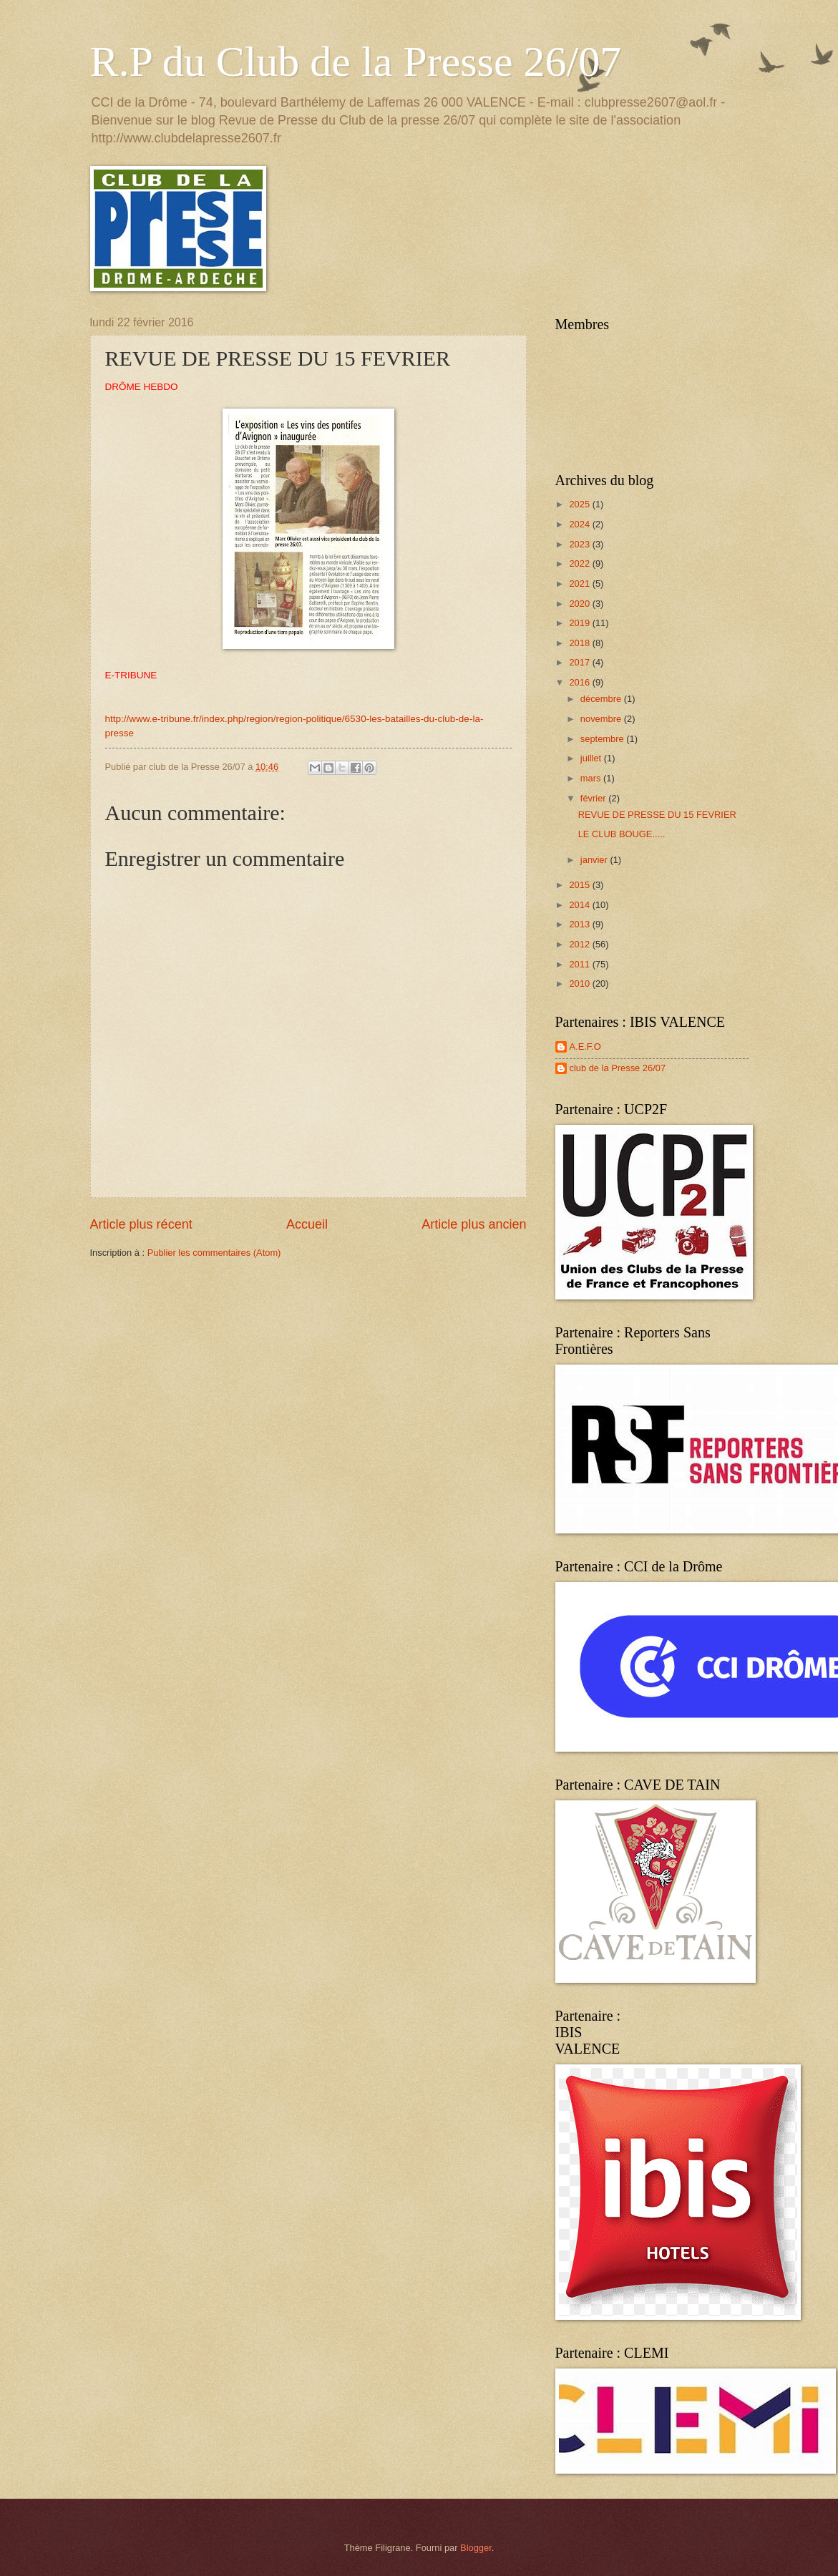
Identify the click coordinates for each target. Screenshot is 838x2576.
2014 (580, 904)
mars (591, 778)
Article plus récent (141, 1224)
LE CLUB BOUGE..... (622, 834)
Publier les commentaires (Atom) (214, 1252)
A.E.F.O (585, 1046)
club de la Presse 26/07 (618, 1068)
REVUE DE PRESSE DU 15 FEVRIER (657, 814)
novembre (602, 718)
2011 (580, 964)
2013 (580, 924)
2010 (580, 983)
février (594, 798)
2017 (580, 662)
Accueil (307, 1224)
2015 (580, 884)
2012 (580, 944)
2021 (580, 583)
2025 (580, 504)
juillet (592, 758)
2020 (580, 603)
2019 (580, 623)
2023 (580, 544)
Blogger (476, 2547)
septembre (603, 738)
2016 (580, 682)
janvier (595, 859)
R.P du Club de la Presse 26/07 (356, 61)
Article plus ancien (474, 1224)
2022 (580, 563)
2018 (580, 643)
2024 (580, 524)
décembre (602, 698)
